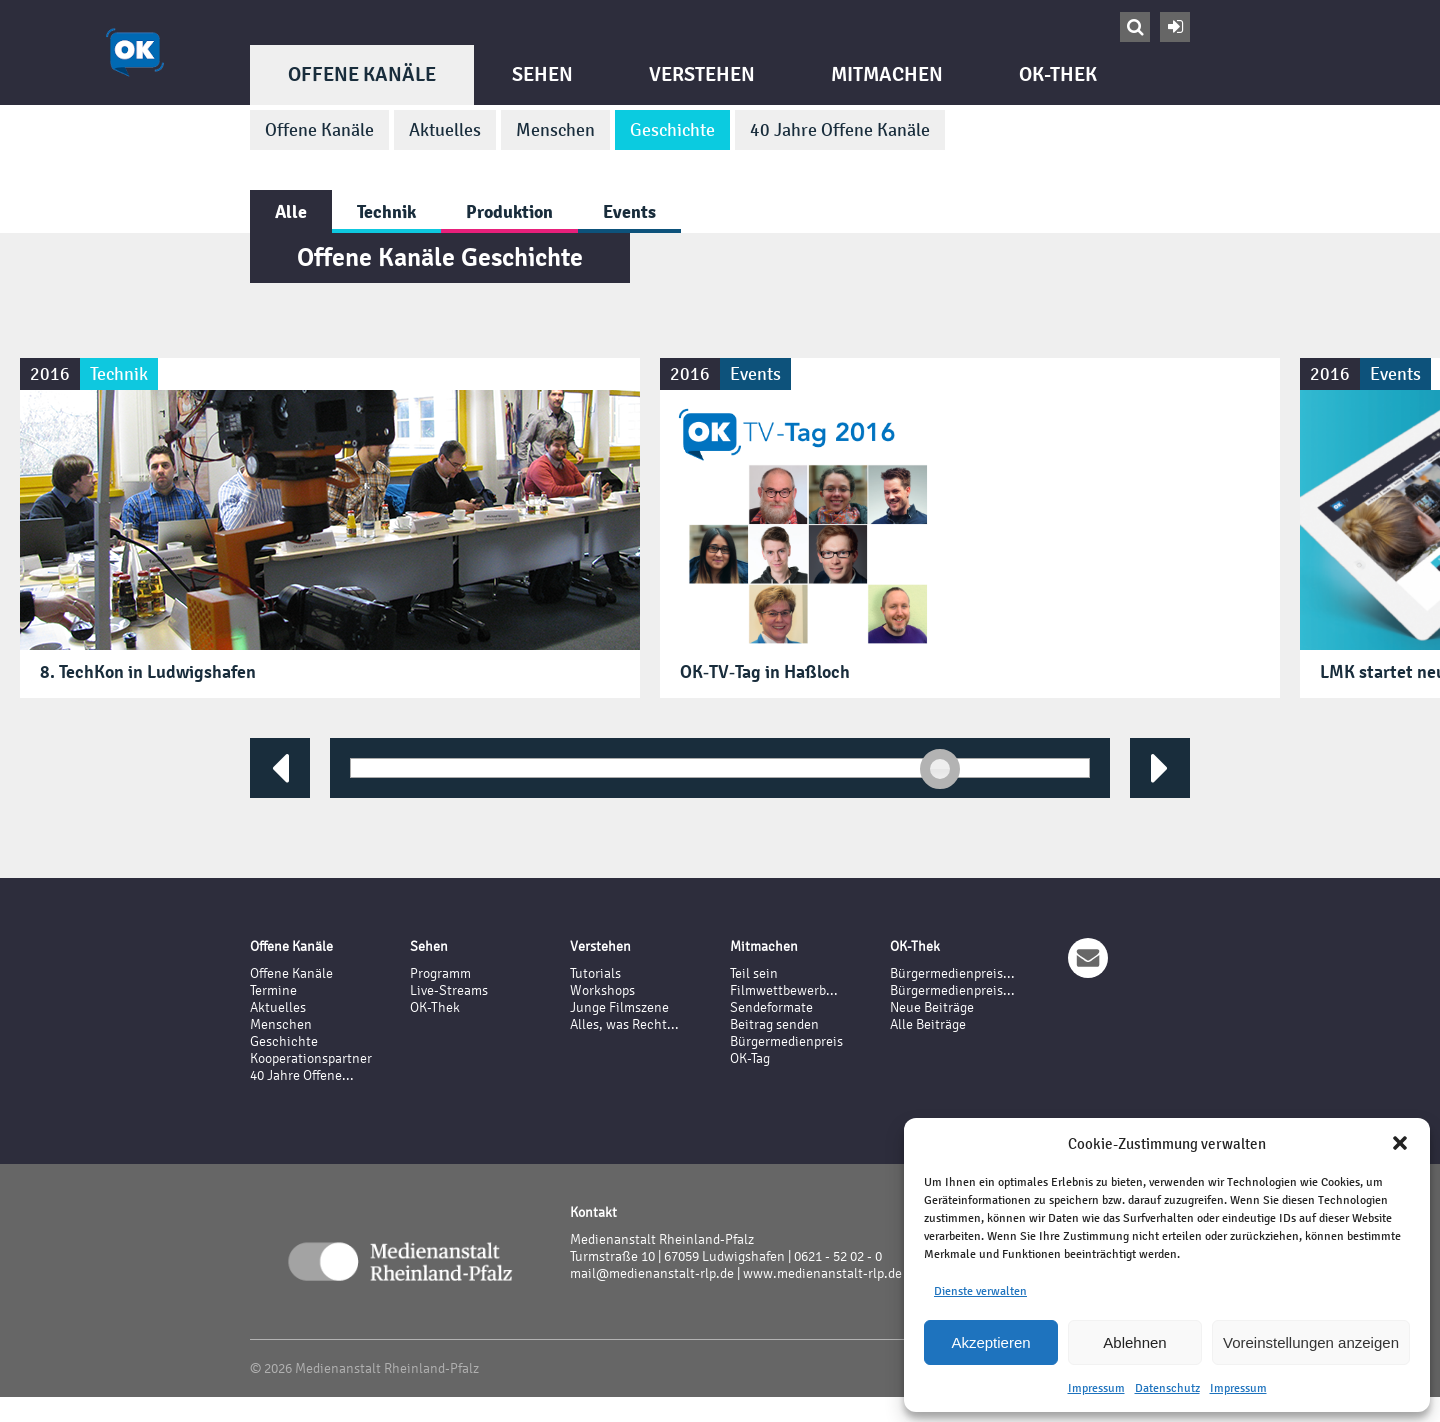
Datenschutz (1167, 1388)
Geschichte (672, 130)
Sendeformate (771, 1007)
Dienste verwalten (980, 1291)
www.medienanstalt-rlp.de (822, 1273)
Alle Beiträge (928, 1024)
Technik (386, 211)
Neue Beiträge (932, 1007)
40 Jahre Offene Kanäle (840, 130)
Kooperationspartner (311, 1058)
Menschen (555, 130)
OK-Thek (1058, 74)
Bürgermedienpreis (786, 1041)
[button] (1400, 1143)
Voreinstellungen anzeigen (1311, 1342)
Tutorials (595, 973)
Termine (273, 990)
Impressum (1096, 1388)
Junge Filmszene (619, 1007)
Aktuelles (445, 130)
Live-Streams (449, 990)
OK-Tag (750, 1058)
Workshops (602, 990)
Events (629, 211)
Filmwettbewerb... (784, 990)
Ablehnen (1134, 1342)
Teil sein (754, 973)
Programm (440, 973)
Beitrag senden (774, 1024)
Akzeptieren (990, 1342)
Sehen (542, 74)
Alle (291, 211)
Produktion (509, 211)
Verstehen (702, 74)
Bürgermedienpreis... (952, 973)
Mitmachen (887, 74)
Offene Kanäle (362, 74)
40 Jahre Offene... (302, 1075)
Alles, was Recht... (624, 1024)
